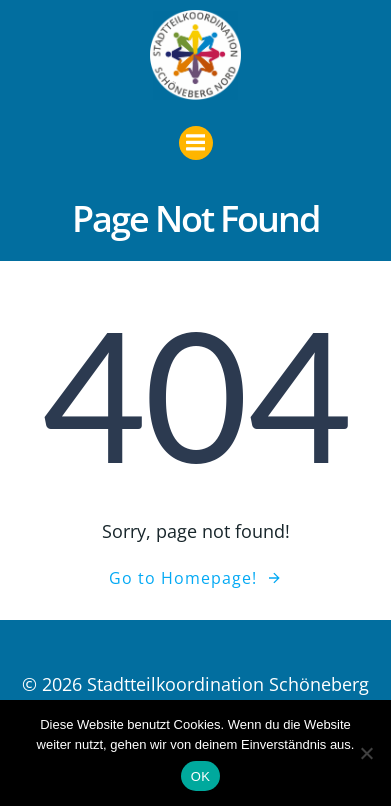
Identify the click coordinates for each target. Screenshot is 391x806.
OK (200, 776)
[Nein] (366, 753)
